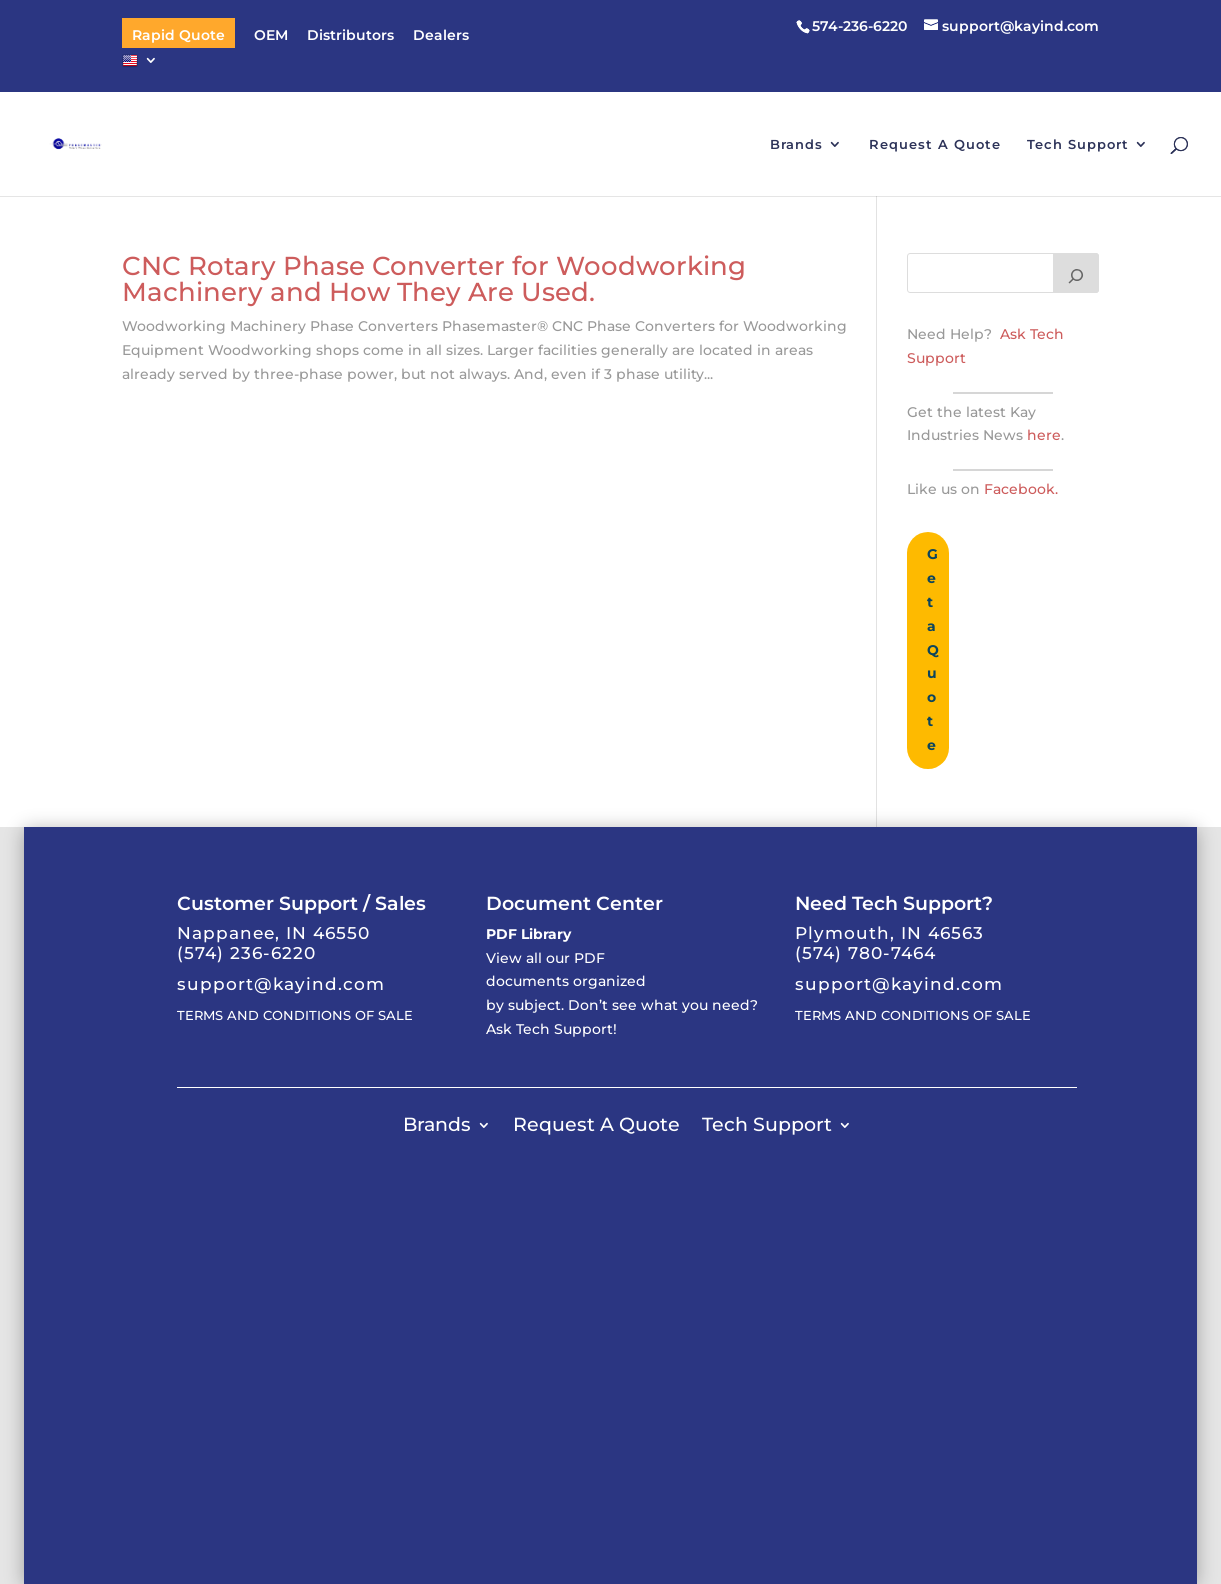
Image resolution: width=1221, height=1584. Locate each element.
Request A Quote (935, 144)
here (1042, 435)
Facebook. (1021, 489)
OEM (271, 36)
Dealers (441, 36)
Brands (796, 144)
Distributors (350, 36)
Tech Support (1078, 144)
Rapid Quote (178, 36)
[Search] (1076, 273)
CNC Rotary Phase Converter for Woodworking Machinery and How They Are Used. (434, 279)
